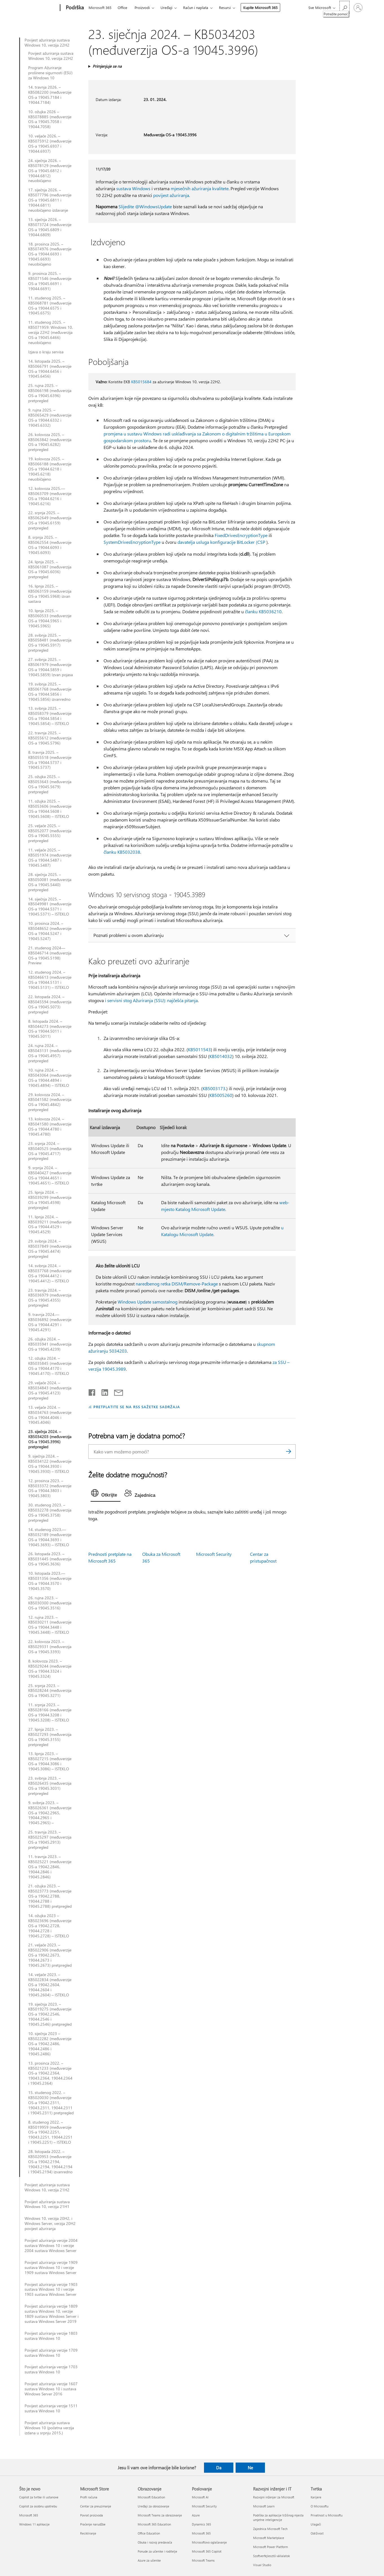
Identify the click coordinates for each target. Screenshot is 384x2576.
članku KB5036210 (263, 611)
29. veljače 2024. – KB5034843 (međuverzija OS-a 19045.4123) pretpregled (49, 1390)
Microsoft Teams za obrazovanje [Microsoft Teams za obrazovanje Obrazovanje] (160, 2515)
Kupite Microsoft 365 (260, 7)
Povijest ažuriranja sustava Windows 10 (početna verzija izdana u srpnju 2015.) (49, 2427)
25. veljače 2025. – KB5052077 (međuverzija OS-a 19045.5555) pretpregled (49, 833)
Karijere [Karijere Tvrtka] (316, 2497)
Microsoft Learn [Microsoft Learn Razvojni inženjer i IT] (264, 2506)
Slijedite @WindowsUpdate (145, 206)
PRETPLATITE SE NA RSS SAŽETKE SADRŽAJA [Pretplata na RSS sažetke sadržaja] (136, 1406)
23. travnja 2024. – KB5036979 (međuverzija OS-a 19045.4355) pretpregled (49, 1298)
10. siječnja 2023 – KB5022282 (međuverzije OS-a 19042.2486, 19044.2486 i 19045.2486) (49, 2043)
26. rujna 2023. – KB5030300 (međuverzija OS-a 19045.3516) (49, 1603)
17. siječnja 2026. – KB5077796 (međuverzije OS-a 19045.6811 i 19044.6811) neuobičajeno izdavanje (49, 200)
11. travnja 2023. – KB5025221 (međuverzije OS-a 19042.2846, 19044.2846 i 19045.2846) (49, 1867)
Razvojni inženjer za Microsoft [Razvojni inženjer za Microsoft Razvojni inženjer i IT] (273, 2497)
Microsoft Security (214, 1554)
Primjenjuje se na (107, 66)
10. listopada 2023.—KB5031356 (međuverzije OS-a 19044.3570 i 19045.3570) (49, 1581)
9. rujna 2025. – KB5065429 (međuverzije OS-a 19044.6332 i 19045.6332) (49, 418)
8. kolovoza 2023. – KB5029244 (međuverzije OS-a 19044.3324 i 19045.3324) (49, 1669)
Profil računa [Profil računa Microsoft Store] (88, 2497)
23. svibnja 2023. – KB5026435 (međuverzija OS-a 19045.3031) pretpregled (49, 1786)
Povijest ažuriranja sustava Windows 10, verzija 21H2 (47, 2187)
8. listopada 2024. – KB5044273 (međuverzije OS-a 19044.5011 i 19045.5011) (49, 1029)
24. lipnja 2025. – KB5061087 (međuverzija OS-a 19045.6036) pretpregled (49, 569)
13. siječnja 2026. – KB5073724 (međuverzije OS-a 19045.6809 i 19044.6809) (49, 227)
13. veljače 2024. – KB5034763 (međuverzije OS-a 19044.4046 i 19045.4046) (49, 1415)
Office (122, 7)
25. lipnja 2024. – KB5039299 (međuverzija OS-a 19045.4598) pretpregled (49, 1200)
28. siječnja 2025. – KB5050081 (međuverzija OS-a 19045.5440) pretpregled (49, 882)
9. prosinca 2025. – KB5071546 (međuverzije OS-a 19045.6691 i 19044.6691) (49, 281)
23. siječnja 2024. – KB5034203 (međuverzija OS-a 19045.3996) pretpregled (49, 1439)
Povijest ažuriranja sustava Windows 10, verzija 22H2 (47, 43)
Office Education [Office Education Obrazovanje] (149, 2533)
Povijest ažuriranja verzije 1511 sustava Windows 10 (51, 2408)
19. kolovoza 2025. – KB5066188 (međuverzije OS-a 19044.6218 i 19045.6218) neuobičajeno (49, 469)
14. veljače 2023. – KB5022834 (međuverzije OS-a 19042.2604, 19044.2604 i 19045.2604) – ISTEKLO (49, 1984)
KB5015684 (141, 381)
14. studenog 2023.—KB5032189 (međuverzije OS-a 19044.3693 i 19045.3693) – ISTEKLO (49, 1537)
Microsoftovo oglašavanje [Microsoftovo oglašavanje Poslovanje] (209, 2542)
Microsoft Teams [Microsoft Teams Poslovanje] (203, 2560)
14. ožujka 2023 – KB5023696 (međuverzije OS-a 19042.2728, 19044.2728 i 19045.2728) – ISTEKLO (49, 1925)
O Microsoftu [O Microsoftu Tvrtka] (319, 2506)
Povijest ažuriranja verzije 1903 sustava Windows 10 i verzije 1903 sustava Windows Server (51, 2289)
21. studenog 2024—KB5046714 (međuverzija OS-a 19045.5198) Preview (49, 955)
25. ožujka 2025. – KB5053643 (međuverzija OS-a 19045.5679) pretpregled (49, 784)
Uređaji (166, 7)
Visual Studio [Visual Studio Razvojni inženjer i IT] (262, 2565)
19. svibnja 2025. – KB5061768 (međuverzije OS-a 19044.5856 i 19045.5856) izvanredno (49, 692)
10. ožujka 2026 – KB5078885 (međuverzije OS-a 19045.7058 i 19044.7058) (49, 119)
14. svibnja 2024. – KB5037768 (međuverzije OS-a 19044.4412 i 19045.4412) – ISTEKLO (49, 1273)
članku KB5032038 (122, 852)
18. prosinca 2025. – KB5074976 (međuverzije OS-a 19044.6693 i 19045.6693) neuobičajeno (49, 254)
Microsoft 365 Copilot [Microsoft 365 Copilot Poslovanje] (206, 2551)
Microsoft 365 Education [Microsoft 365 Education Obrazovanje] (154, 2524)
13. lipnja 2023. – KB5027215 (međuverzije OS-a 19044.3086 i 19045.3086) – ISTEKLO (49, 1761)
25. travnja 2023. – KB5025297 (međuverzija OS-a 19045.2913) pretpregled (49, 1840)
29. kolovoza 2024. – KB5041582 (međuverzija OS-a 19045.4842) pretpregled (49, 1102)
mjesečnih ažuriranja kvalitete (200, 188)
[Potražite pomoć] (344, 7)
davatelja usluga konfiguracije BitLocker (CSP (221, 542)
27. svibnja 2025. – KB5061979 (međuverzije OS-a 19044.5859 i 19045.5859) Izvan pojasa (50, 667)
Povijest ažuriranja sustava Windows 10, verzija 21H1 (47, 2204)
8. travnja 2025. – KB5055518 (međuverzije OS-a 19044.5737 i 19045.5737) (49, 760)
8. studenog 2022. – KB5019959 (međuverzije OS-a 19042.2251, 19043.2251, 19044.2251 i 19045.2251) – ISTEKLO (50, 2132)
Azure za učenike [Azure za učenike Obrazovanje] (149, 2560)
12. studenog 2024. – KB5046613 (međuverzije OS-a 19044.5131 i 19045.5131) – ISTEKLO (49, 980)
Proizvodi (142, 7)
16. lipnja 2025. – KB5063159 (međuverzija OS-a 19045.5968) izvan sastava (49, 594)
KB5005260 (220, 1095)
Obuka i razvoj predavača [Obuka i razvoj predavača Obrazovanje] (155, 2542)
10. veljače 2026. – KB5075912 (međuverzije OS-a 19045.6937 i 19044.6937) (49, 143)
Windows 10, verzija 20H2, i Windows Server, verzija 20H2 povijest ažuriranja (50, 2223)
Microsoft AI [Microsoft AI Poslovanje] (200, 2497)
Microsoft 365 (100, 7)
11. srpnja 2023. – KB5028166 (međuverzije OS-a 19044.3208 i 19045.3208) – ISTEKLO (49, 1712)
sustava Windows (133, 188)
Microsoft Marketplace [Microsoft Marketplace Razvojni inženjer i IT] (268, 2538)
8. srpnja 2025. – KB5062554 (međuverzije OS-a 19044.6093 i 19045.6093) (49, 545)
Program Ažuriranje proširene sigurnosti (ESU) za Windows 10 (50, 72)
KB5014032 (220, 1056)
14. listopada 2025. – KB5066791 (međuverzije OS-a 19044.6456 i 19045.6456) (49, 369)
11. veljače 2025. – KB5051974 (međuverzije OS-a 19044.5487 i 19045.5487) (49, 857)
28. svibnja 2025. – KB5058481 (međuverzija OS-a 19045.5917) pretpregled (49, 643)
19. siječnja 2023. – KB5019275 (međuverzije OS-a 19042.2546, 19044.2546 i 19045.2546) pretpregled (50, 2014)
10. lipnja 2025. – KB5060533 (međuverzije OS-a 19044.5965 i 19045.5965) (49, 618)
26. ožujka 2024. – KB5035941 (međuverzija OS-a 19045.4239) (49, 1344)
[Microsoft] (38, 8)
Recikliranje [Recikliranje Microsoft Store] (88, 2533)
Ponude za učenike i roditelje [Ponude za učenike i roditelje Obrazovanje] (157, 2551)
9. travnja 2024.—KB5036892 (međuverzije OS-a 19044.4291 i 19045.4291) (49, 1322)
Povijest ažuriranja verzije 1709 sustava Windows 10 (51, 2353)
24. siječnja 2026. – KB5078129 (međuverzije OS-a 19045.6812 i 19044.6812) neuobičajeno (49, 170)
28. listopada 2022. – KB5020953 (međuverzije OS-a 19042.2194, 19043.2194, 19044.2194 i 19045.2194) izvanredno (50, 2161)
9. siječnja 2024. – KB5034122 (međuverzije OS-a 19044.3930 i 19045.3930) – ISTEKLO (49, 1464)
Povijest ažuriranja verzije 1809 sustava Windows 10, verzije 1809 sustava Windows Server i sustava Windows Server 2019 (51, 2314)
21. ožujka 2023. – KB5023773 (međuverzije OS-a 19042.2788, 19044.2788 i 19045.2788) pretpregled (50, 1896)
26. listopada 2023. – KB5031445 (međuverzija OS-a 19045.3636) (49, 1559)
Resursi (225, 7)
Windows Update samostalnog (147, 1302)
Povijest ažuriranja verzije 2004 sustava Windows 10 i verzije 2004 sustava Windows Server (51, 2245)
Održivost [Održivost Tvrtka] (317, 2533)
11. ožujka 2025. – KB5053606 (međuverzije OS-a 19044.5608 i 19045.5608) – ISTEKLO (49, 809)
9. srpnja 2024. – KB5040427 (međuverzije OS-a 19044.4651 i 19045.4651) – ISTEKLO (49, 1175)
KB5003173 (214, 1088)
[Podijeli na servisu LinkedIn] (102, 1391)
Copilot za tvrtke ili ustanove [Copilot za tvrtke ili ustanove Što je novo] (38, 2497)
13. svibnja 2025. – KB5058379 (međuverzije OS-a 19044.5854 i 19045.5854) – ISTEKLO (49, 716)
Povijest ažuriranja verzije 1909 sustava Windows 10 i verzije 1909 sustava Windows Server (51, 2267)
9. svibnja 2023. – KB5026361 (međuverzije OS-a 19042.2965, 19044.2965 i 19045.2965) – (49, 1813)
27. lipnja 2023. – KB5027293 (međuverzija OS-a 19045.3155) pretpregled (49, 1737)
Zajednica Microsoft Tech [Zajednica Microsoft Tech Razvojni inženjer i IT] (270, 2529)
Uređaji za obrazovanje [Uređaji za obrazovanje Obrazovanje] (153, 2506)
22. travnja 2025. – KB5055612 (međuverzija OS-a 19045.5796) (49, 738)
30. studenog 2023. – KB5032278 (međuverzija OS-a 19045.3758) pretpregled (49, 1512)
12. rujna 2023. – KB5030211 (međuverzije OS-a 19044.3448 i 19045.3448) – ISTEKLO (49, 1625)
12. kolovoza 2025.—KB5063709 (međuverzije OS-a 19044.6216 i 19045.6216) (49, 496)
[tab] (105, 1494)
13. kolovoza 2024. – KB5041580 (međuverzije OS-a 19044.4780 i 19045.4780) (49, 1126)
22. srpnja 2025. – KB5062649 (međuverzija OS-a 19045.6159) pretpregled (49, 520)
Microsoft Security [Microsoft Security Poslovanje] (204, 2506)
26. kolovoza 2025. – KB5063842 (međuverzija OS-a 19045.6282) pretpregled (49, 442)
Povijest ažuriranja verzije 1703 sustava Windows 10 (51, 2369)
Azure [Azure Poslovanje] (196, 2515)
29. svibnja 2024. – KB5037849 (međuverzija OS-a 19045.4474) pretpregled (49, 1249)
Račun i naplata (195, 7)
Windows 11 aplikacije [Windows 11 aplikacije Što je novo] (34, 2524)
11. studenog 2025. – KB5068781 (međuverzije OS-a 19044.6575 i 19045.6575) (49, 305)
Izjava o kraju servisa (45, 351)
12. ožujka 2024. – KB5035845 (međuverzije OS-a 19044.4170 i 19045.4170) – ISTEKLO (49, 1366)
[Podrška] (74, 8)
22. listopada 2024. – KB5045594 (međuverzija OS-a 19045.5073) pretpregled (49, 1004)
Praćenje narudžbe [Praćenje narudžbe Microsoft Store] (93, 2524)
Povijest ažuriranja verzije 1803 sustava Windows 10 (51, 2336)
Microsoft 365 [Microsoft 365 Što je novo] (28, 2515)
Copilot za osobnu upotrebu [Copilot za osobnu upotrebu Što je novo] (38, 2506)
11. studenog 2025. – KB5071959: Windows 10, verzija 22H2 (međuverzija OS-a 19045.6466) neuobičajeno (50, 332)
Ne (250, 2467)
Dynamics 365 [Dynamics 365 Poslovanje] (201, 2524)
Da (218, 2467)
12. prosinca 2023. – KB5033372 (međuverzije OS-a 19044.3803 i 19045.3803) (49, 1488)
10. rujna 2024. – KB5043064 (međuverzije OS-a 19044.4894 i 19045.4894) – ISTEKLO (49, 1078)
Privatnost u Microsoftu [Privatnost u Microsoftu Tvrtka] (327, 2515)
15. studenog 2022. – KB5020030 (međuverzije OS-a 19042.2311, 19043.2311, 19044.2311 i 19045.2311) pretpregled (51, 2102)
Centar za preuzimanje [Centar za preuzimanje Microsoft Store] (95, 2506)
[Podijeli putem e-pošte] (116, 1391)
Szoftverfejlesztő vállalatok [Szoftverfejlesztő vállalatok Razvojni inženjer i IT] (271, 2556)
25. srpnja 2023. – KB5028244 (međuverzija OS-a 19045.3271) (49, 1690)
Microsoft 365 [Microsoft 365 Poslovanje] (201, 2533)
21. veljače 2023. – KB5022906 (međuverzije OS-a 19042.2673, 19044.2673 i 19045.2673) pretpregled (50, 1955)
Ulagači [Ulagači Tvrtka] (316, 2524)
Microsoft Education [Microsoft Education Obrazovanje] (151, 2497)
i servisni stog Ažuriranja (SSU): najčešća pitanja (151, 1000)
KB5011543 (199, 1049)
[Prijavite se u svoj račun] (358, 7)
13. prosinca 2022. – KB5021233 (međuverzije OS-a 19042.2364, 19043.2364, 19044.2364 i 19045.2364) (50, 2073)
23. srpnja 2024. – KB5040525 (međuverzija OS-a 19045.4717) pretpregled (49, 1151)
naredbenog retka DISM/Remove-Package (177, 1284)
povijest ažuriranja (171, 195)
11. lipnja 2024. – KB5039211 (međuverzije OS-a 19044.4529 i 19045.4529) (49, 1224)
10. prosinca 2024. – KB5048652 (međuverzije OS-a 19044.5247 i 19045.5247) (49, 931)
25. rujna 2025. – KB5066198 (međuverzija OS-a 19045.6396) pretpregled (49, 393)
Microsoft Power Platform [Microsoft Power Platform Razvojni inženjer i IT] (270, 2547)
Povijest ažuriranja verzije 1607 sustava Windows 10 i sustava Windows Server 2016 (51, 2389)
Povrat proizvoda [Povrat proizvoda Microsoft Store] (91, 2515)
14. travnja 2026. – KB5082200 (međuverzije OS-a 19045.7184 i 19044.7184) (49, 95)
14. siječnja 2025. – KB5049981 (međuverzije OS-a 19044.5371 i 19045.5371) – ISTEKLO (49, 907)
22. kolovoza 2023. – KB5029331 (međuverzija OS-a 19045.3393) (49, 1646)
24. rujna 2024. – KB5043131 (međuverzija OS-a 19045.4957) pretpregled (49, 1053)
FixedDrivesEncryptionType (241, 535)
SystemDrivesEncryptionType (132, 542)
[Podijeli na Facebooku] (92, 1391)
